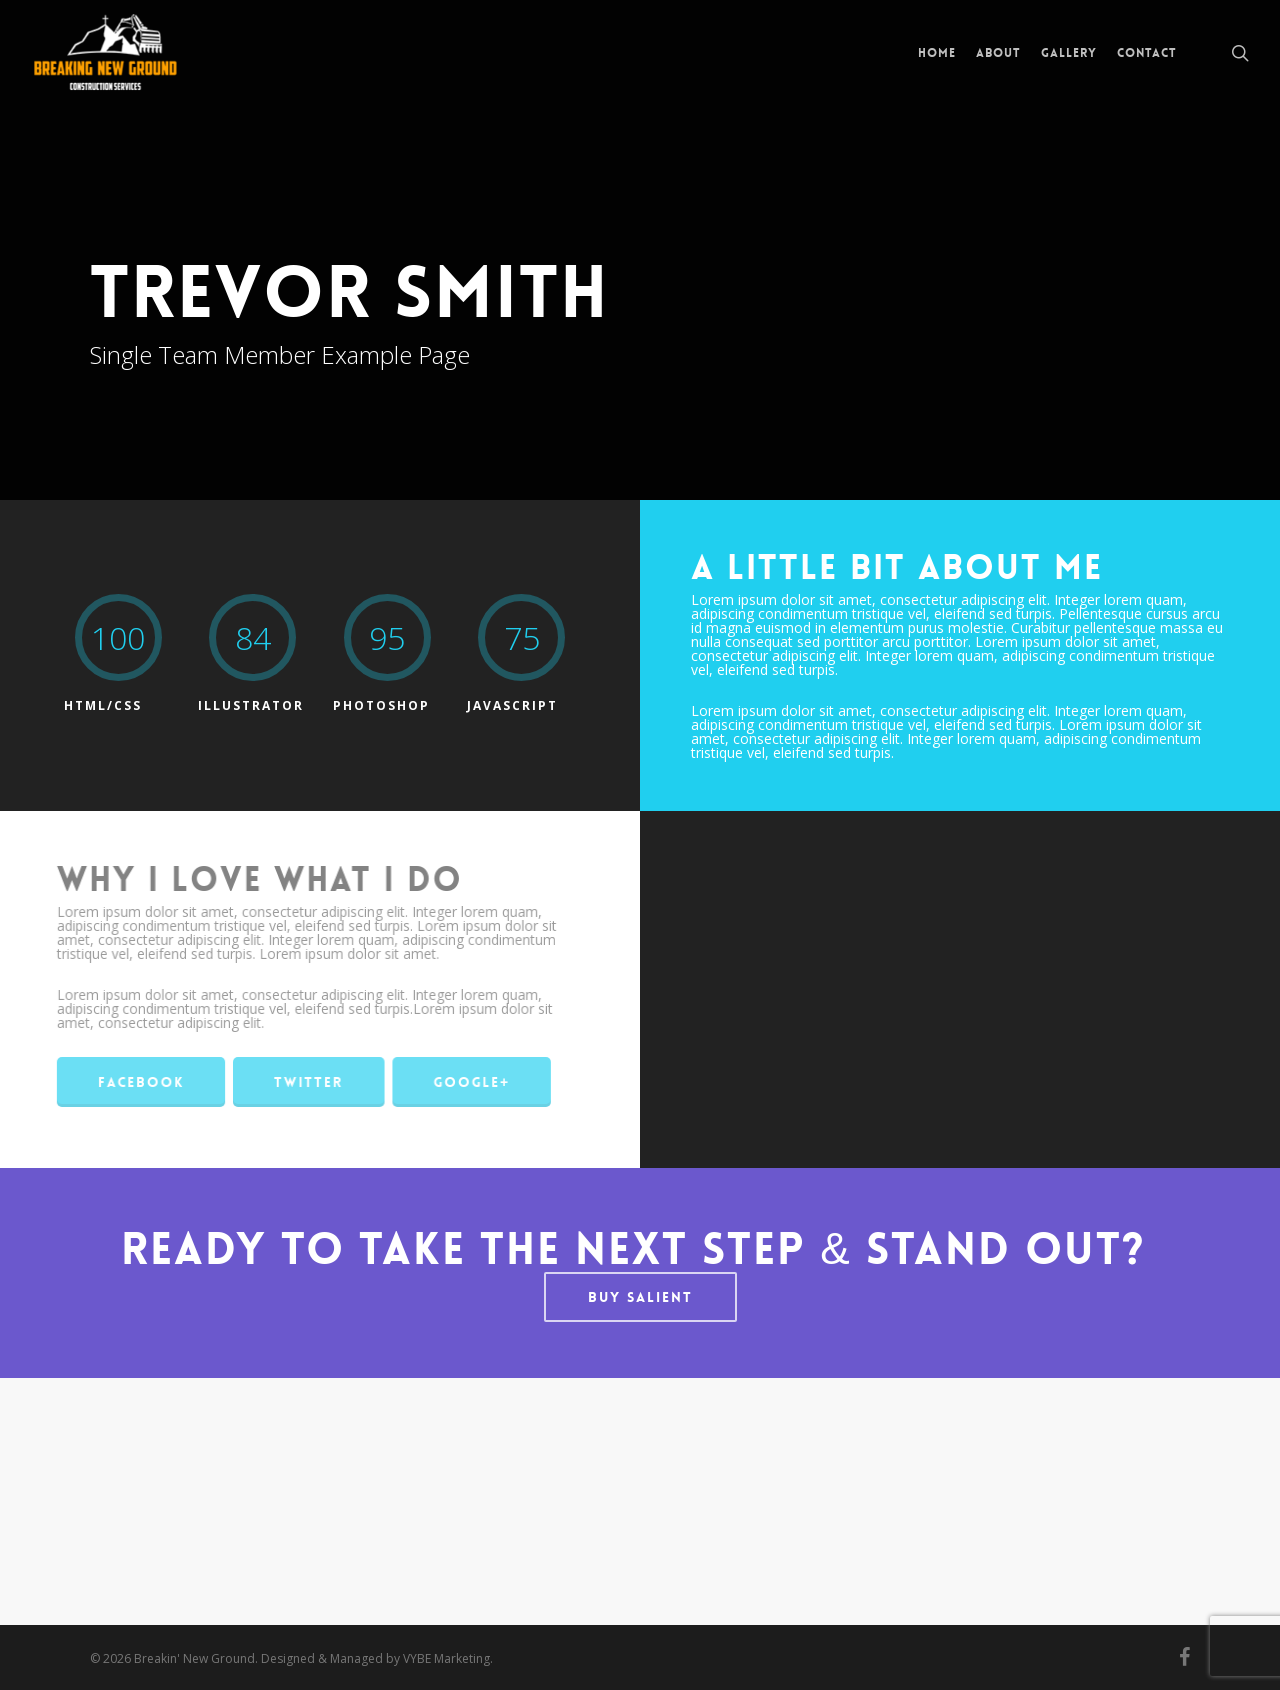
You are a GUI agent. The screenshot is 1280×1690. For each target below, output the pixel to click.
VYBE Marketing (446, 1658)
